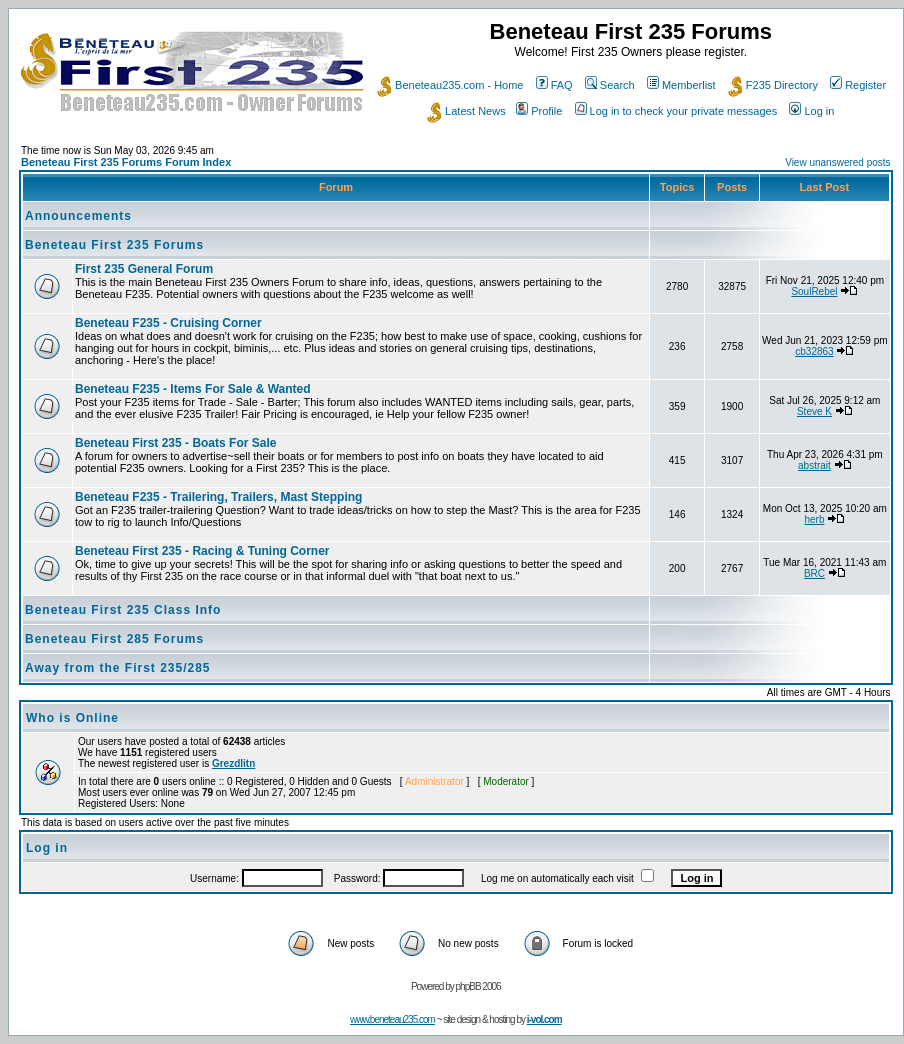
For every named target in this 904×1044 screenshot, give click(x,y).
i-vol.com (544, 1019)
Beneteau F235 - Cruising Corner (168, 323)
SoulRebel (814, 291)
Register (858, 85)
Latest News (466, 111)
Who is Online (72, 718)
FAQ (554, 85)
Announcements (78, 216)
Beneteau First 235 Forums (114, 245)
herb (814, 519)
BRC (814, 573)
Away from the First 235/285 (118, 668)
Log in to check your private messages (676, 111)
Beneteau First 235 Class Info (123, 610)
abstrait (814, 465)
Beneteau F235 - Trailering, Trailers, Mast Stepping (218, 497)
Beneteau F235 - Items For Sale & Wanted (193, 389)
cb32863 (814, 351)
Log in (811, 111)
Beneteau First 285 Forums (114, 639)
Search (610, 85)
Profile (539, 111)
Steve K (814, 411)
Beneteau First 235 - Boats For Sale (175, 443)
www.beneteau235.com (392, 1019)
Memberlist (681, 85)
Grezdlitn (233, 763)
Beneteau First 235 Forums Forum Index (126, 162)
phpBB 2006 (478, 986)
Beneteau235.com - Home (450, 85)
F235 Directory (773, 85)
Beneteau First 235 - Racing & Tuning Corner (202, 551)
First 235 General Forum (144, 269)
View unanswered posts (837, 162)
